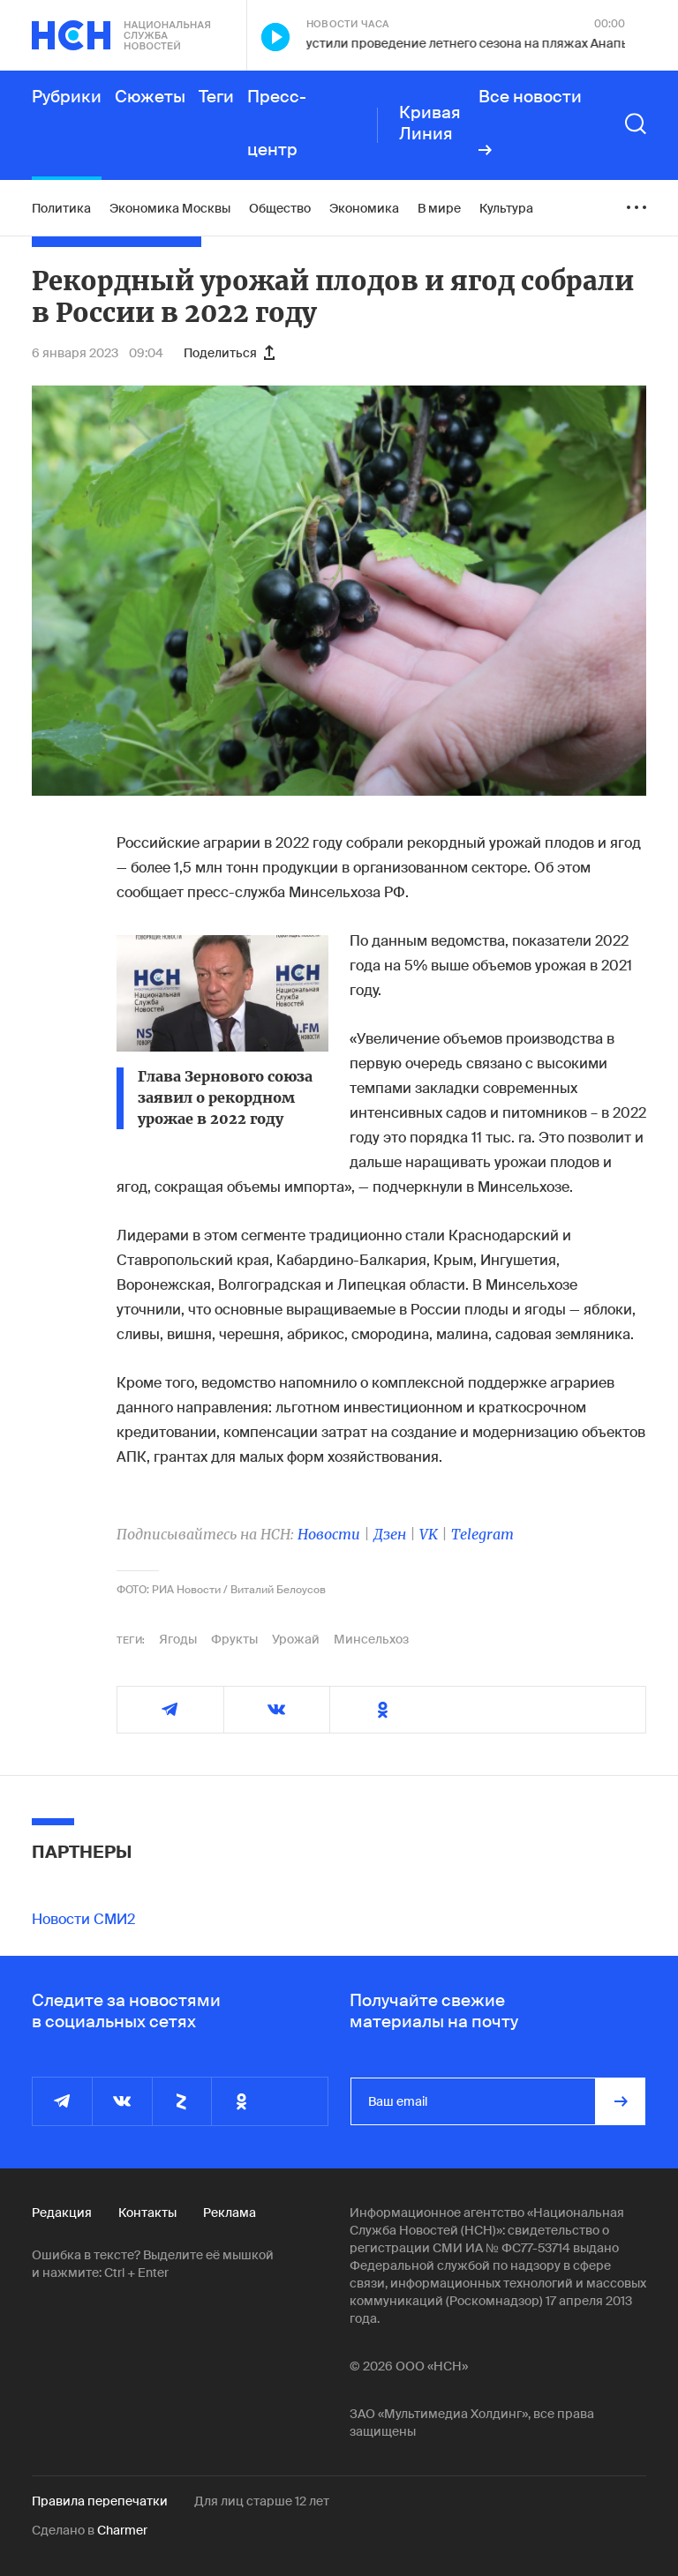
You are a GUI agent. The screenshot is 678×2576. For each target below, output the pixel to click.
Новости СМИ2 (83, 1919)
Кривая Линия (430, 123)
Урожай (296, 1639)
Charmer (122, 2530)
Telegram (482, 1534)
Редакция (62, 2212)
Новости (329, 1534)
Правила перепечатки (100, 2501)
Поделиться (229, 353)
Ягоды (178, 1639)
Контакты (147, 2212)
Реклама (229, 2212)
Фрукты (234, 1639)
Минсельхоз (371, 1639)
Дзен (389, 1534)
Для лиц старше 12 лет (261, 2501)
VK (428, 1534)
